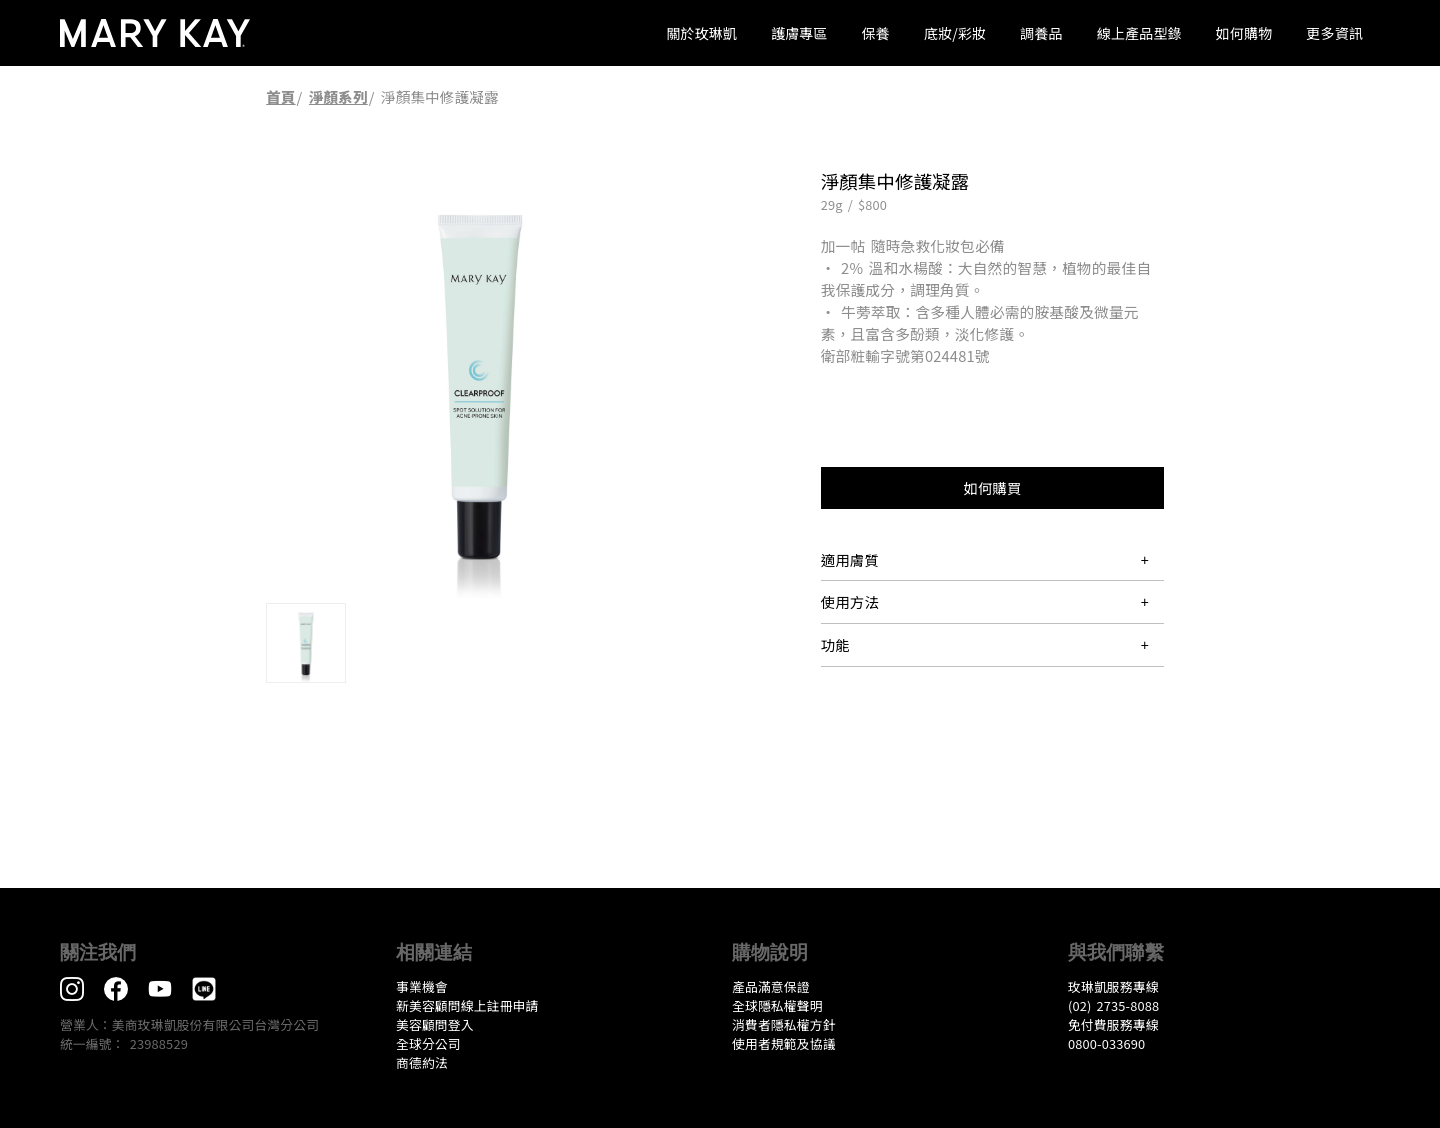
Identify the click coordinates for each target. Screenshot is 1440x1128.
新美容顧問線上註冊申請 (467, 1005)
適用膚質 (850, 559)
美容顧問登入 (435, 1024)
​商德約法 (422, 1062)
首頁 (280, 96)
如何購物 (1244, 33)
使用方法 (850, 601)
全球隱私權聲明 (777, 1005)
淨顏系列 (338, 96)
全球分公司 (428, 1043)
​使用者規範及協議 (784, 1043)
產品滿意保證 (771, 986)
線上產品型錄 (1139, 33)
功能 (835, 644)
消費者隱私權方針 (784, 1024)
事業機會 (422, 986)
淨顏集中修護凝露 (440, 96)
